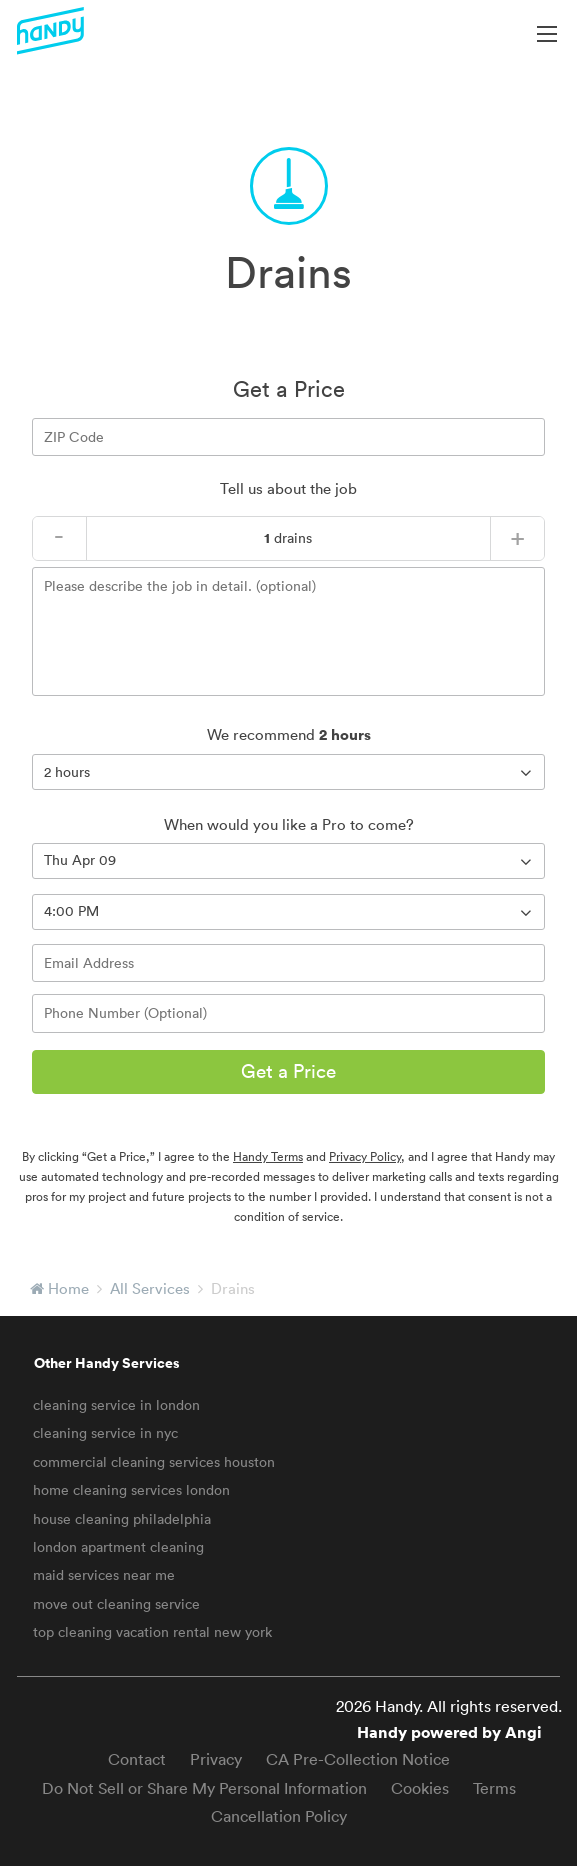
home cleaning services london (131, 1490)
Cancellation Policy (279, 1816)
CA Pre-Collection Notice (358, 1759)
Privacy (216, 1759)
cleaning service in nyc (105, 1433)
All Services (150, 1288)
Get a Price (288, 1071)
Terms (494, 1788)
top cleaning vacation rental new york (152, 1632)
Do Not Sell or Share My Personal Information (204, 1788)
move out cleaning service (116, 1604)
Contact (137, 1759)
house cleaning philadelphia (122, 1519)
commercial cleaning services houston (154, 1462)
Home (68, 1288)
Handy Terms (268, 1156)
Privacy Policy (365, 1156)
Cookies (420, 1788)
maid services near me (104, 1575)
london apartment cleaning (118, 1547)
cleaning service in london (116, 1405)
